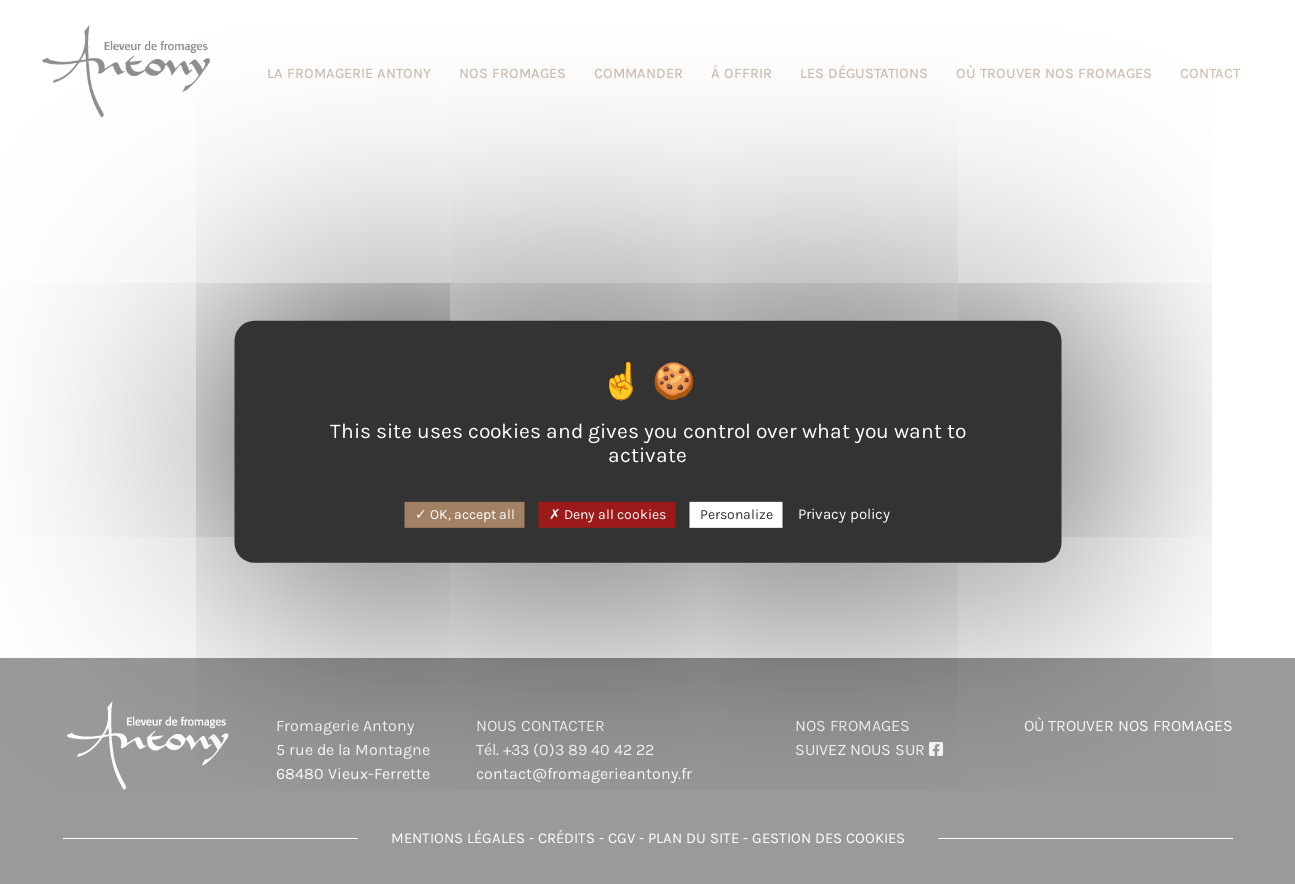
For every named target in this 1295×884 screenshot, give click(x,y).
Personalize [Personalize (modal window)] (736, 513)
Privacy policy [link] (844, 513)
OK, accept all (465, 513)
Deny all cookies (607, 513)
